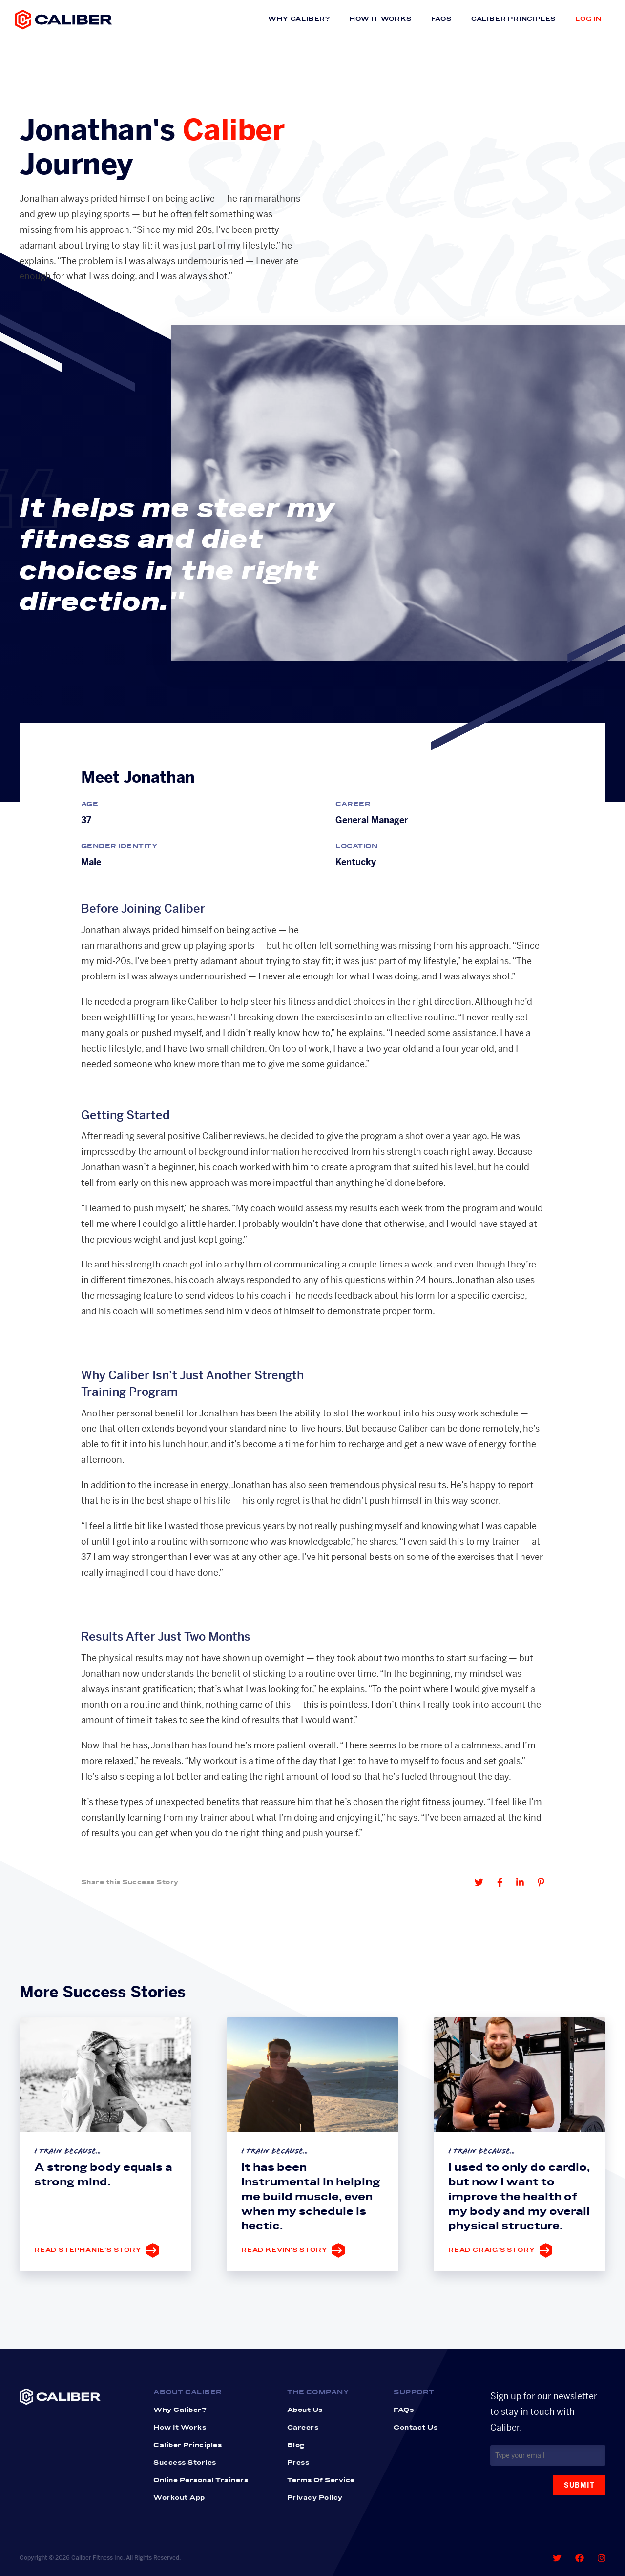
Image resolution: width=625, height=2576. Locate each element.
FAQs (441, 18)
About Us (305, 2410)
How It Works (381, 18)
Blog (296, 2445)
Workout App (179, 2498)
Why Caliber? (299, 18)
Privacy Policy (315, 2498)
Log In (588, 18)
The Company (318, 2392)
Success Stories (184, 2463)
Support (414, 2392)
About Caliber (187, 2392)
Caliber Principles (513, 18)
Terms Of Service (321, 2480)
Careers (303, 2427)
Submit (579, 2485)
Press (298, 2463)
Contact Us (416, 2427)
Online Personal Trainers (200, 2480)
